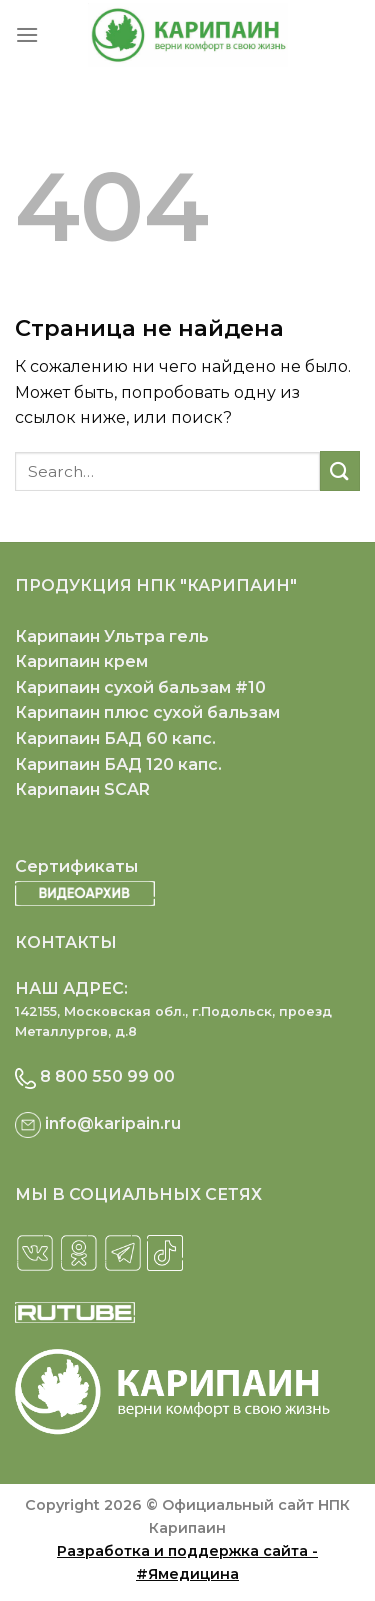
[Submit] (340, 470)
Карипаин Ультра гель (112, 636)
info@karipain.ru (113, 1123)
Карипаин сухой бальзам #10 (140, 687)
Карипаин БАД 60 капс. (115, 738)
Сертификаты (76, 866)
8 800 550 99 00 (107, 1076)
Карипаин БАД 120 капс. (118, 764)
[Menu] (27, 34)
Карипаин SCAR (82, 789)
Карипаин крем (81, 661)
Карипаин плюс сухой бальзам (147, 712)
